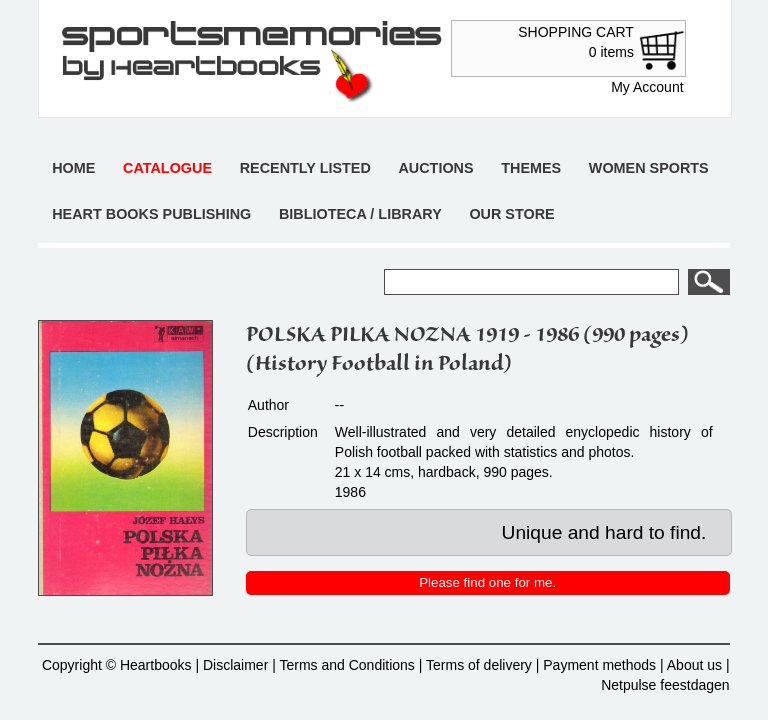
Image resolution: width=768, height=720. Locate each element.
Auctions (435, 168)
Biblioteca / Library (360, 214)
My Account (647, 87)
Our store (511, 214)
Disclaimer (235, 665)
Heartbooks (156, 665)
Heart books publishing (151, 214)
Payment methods (599, 665)
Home (73, 168)
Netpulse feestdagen (665, 685)
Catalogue (167, 168)
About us (694, 665)
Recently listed (305, 168)
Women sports (649, 168)
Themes (531, 168)
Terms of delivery (479, 665)
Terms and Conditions (346, 665)
